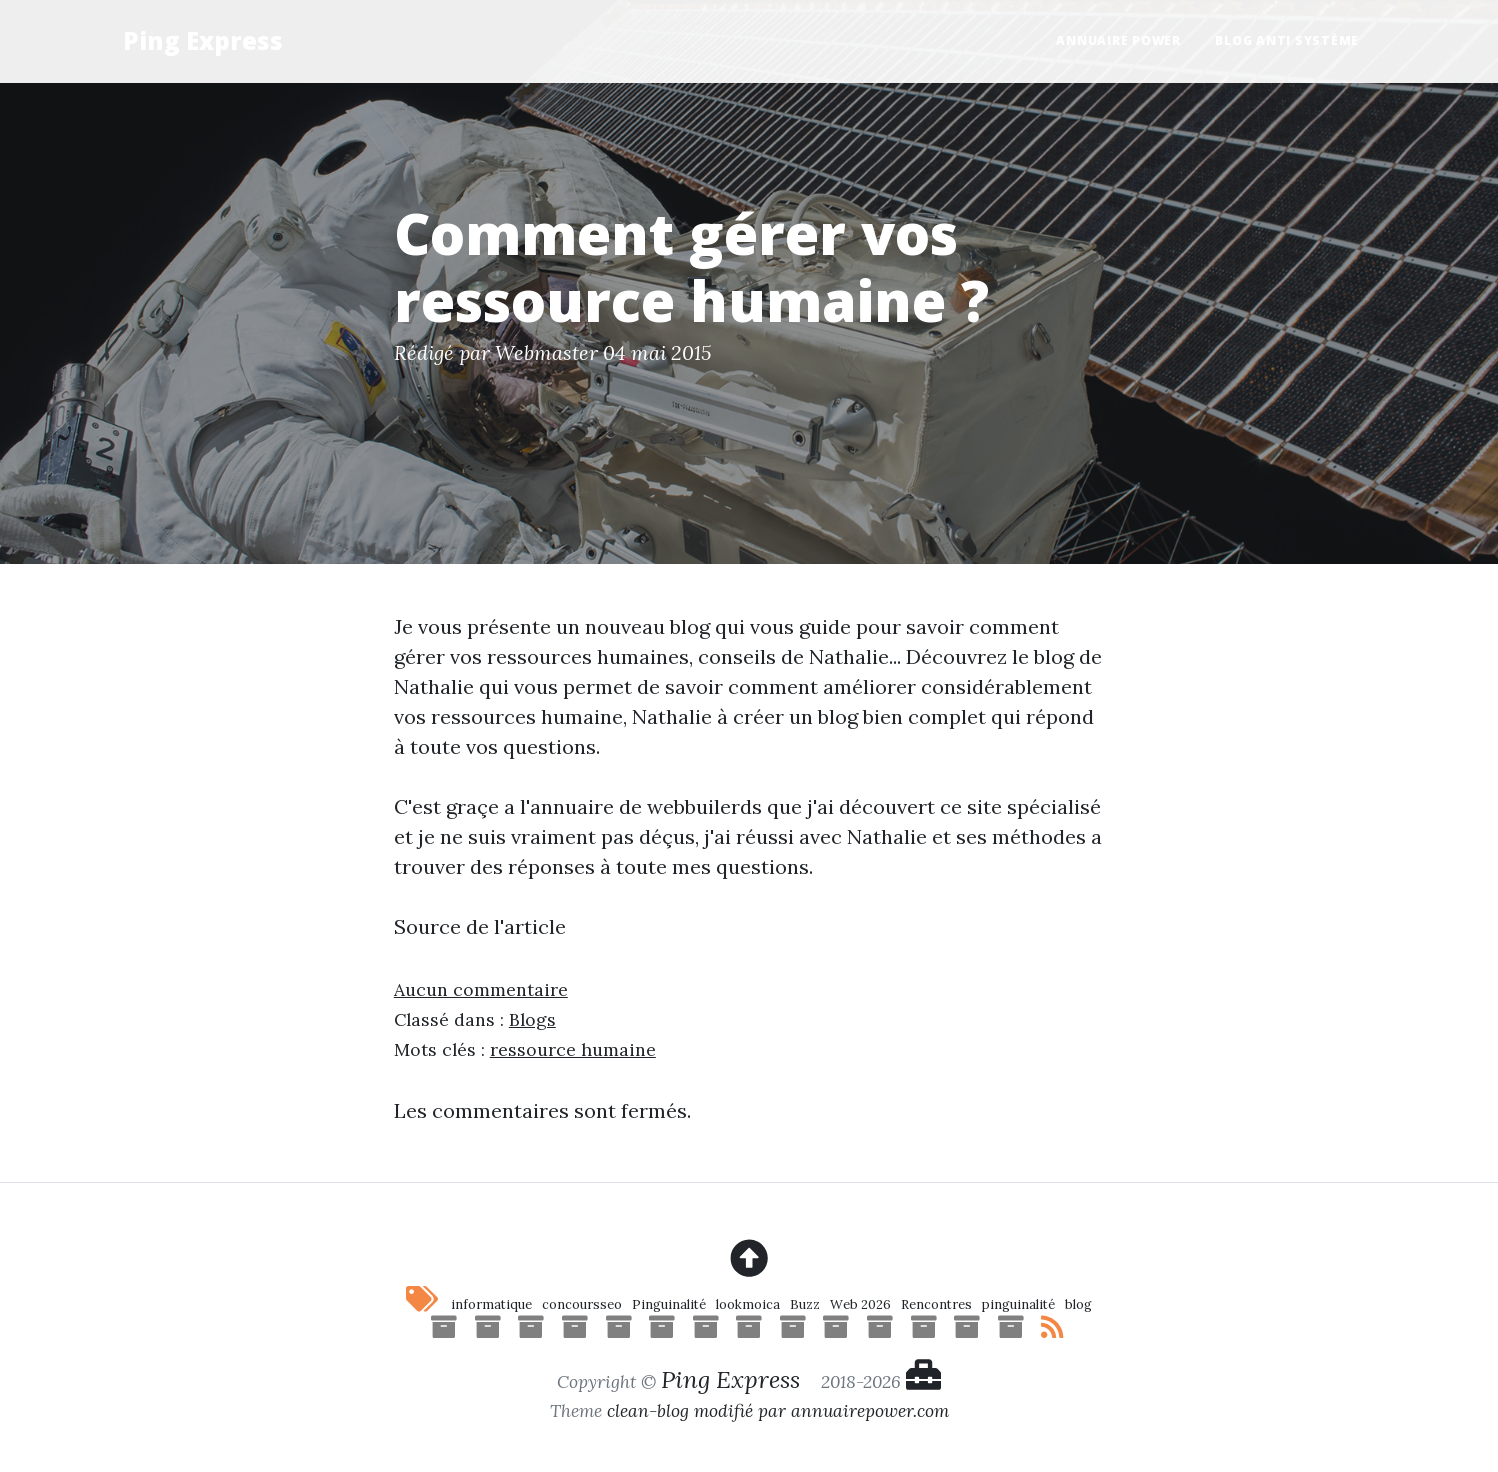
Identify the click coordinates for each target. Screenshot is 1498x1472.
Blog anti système (1287, 40)
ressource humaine (573, 1049)
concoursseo (582, 1304)
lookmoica (748, 1304)
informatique (491, 1304)
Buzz (805, 1304)
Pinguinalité (669, 1304)
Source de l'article (480, 926)
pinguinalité (1018, 1304)
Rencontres (936, 1304)
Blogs (532, 1019)
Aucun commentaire (481, 989)
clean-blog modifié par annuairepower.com (778, 1410)
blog (1078, 1304)
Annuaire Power (1118, 40)
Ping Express (203, 40)
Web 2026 (860, 1304)
